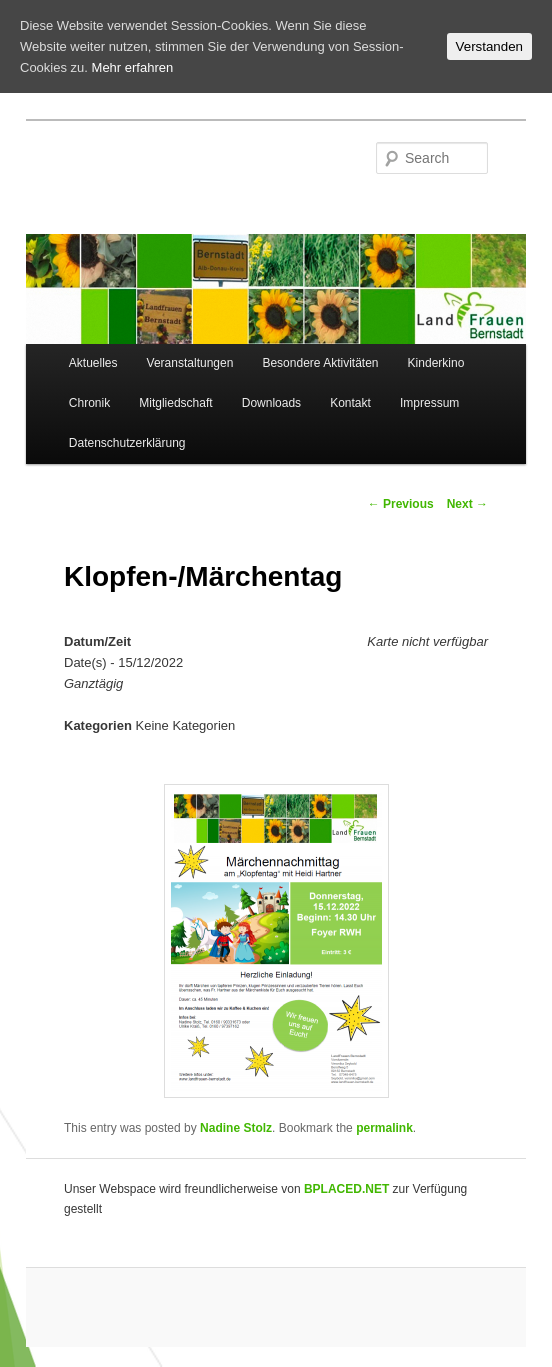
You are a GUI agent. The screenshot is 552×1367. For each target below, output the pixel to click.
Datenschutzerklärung (127, 443)
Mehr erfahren (133, 67)
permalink (384, 1128)
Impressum (429, 403)
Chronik (89, 403)
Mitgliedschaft (175, 403)
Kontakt (350, 403)
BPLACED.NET (346, 1189)
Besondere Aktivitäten (320, 363)
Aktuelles (93, 363)
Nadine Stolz (236, 1128)
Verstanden (489, 46)
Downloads (271, 403)
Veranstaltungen (190, 363)
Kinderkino (436, 363)
